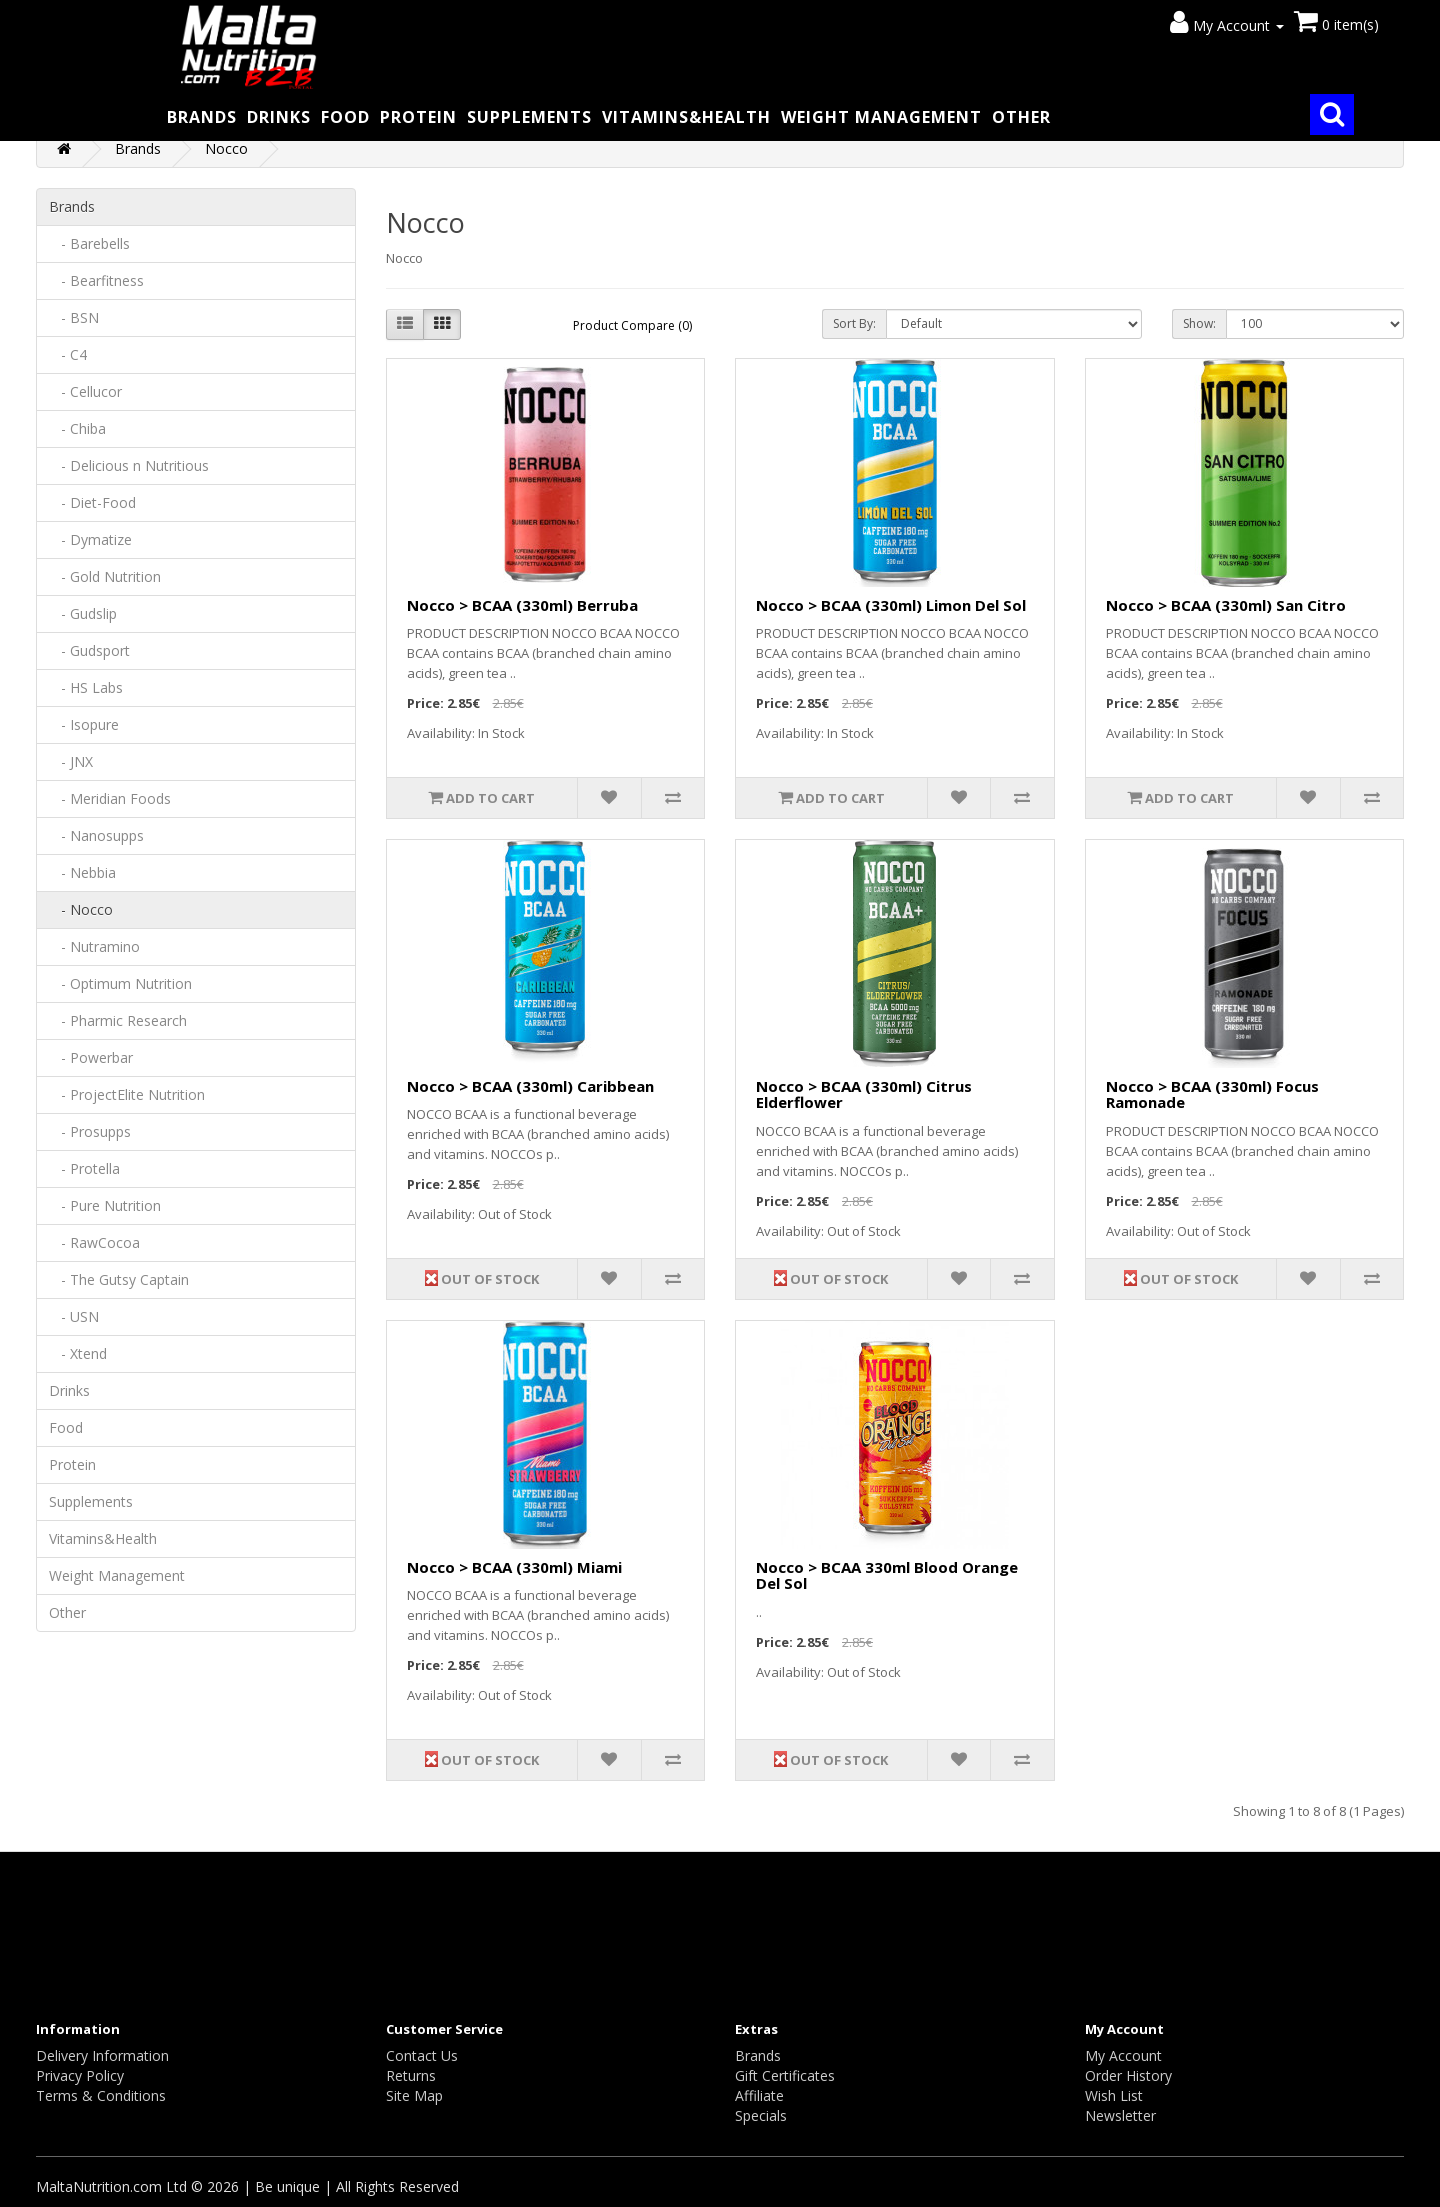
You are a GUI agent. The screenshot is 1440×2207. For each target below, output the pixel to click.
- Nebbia (82, 872)
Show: (1199, 323)
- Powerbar (91, 1057)
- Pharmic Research (118, 1020)
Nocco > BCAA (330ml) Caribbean (530, 1086)
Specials (761, 2115)
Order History (1128, 2075)
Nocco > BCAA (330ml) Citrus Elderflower (864, 1094)
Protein (418, 117)
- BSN (74, 317)
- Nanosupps (96, 835)
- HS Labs (86, 687)
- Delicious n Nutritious (129, 465)
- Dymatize (90, 539)
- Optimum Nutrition (120, 983)
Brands (202, 117)
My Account (1123, 2055)
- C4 (68, 354)
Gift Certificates (785, 2075)
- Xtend (78, 1353)
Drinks (279, 117)
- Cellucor (85, 391)
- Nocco (81, 909)
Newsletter (1120, 2115)
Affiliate (759, 2095)
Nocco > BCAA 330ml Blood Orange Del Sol (887, 1575)
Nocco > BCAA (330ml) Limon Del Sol (891, 605)
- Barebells (89, 243)
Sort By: (854, 323)
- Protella (84, 1168)
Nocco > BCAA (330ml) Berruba (522, 605)
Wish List (1114, 2095)
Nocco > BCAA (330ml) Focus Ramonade (1212, 1094)
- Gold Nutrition (105, 576)
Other (1021, 117)
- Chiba (77, 428)
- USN (74, 1316)
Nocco (226, 148)
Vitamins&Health (686, 117)
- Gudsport (89, 650)
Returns (411, 2075)
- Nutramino (94, 946)
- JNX (71, 761)
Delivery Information (102, 2055)
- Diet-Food (92, 502)
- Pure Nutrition (105, 1205)
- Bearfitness (96, 280)
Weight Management (881, 117)
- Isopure (84, 724)
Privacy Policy (80, 2075)
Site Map (414, 2095)
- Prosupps (90, 1131)
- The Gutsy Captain (119, 1279)
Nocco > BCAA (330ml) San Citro (1226, 605)
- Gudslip (83, 613)
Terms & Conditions (101, 2095)
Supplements (529, 117)
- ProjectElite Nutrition (127, 1094)
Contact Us (422, 2055)
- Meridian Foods (110, 798)
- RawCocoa (94, 1242)
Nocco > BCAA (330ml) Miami (514, 1567)
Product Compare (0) (632, 325)
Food (345, 117)
